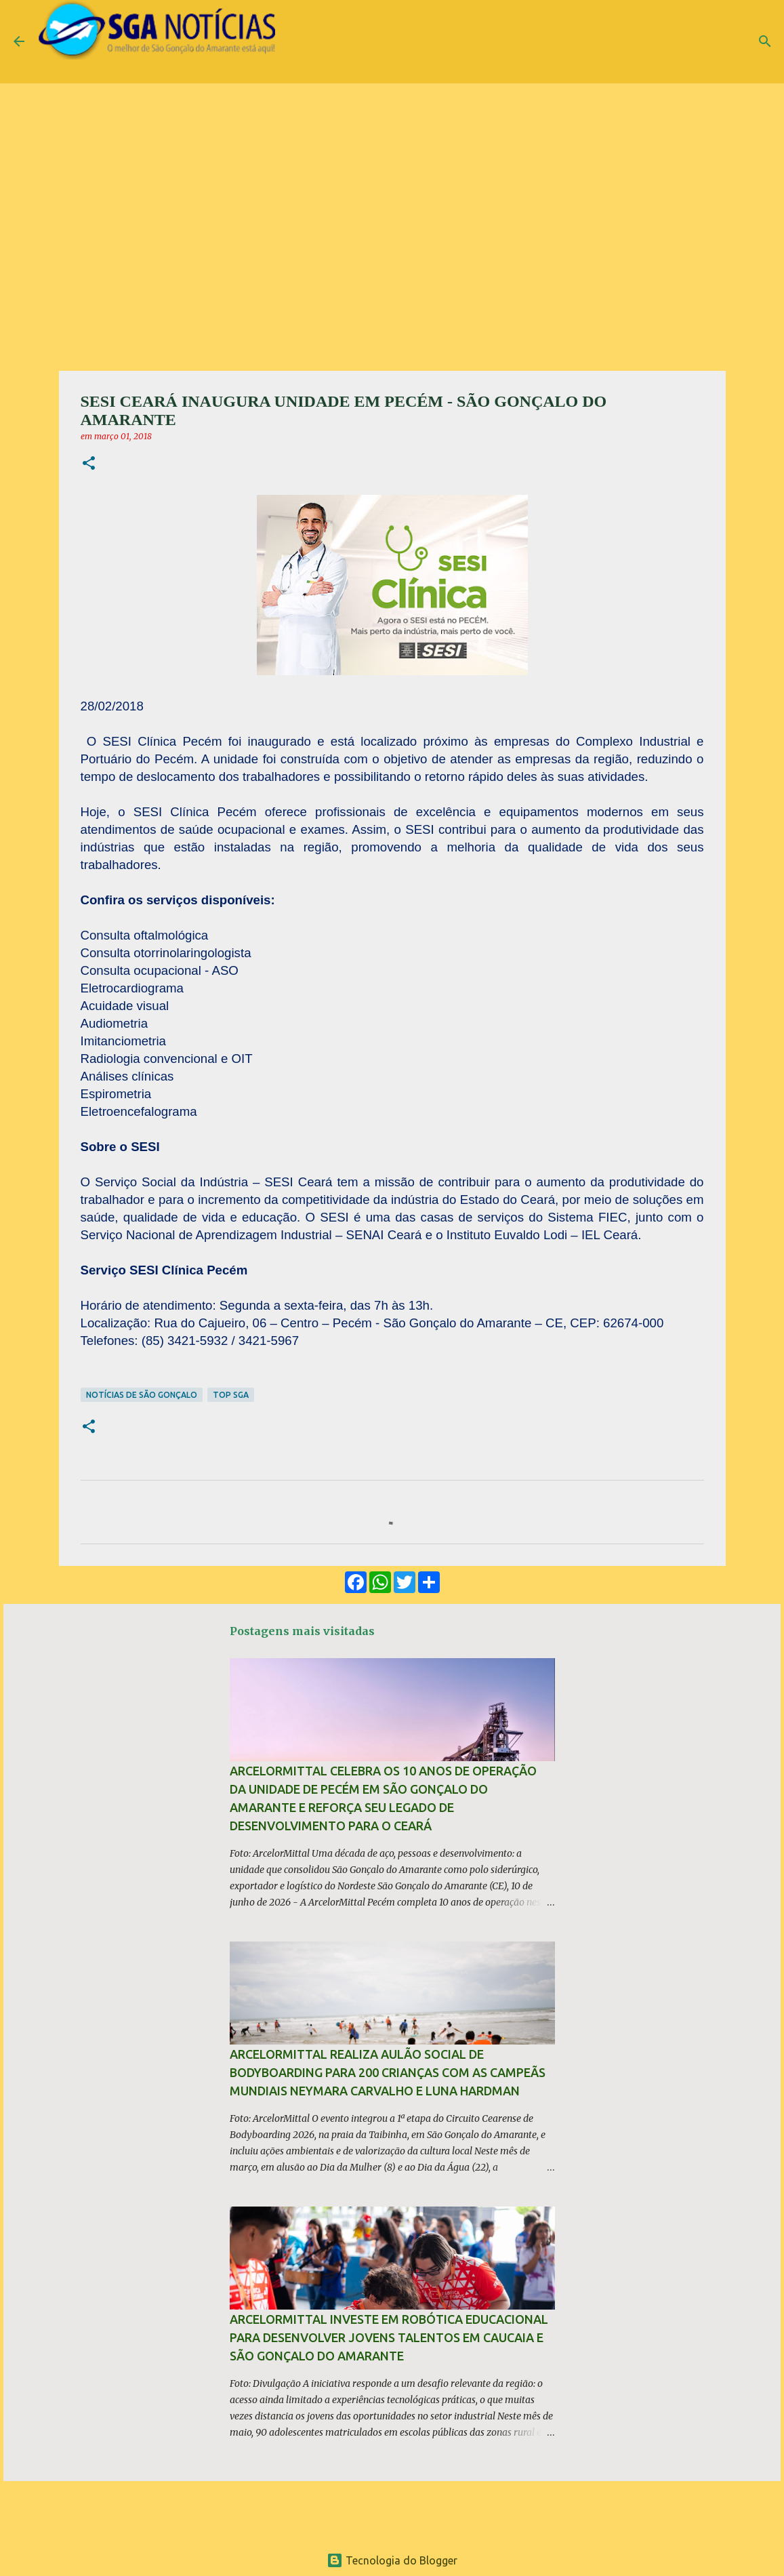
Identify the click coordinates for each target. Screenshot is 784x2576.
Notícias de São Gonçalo (141, 1394)
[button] (89, 464)
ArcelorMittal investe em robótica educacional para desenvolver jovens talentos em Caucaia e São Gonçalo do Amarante (389, 2337)
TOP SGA (231, 1394)
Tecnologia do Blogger (392, 2560)
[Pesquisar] (765, 41)
